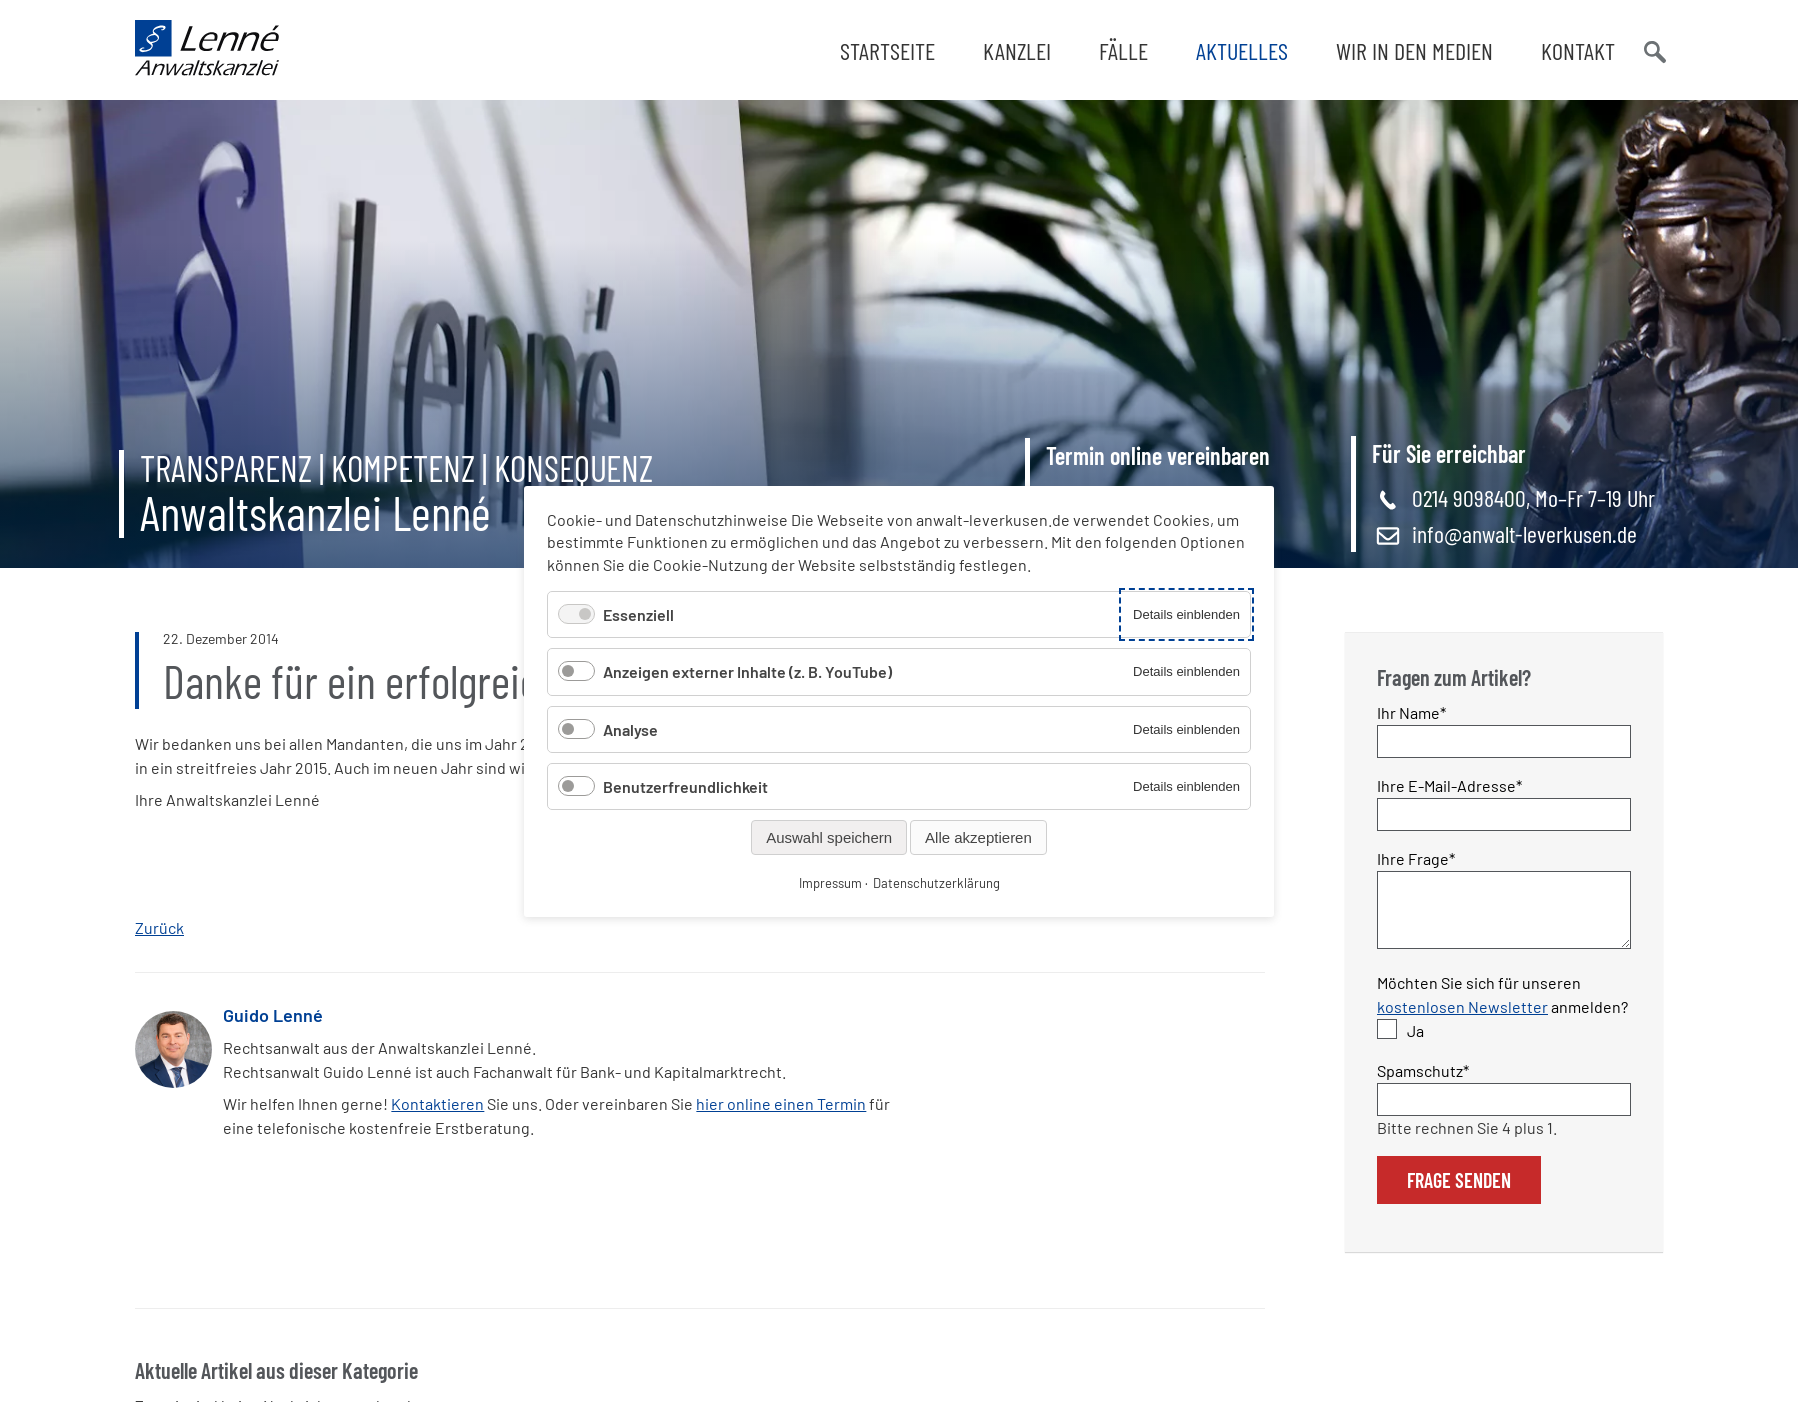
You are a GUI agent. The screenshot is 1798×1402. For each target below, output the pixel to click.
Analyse (630, 728)
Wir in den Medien (1414, 50)
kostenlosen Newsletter (1462, 1018)
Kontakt (1578, 50)
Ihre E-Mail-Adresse (1449, 784)
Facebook (942, 1045)
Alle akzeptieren (978, 836)
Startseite (887, 50)
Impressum (830, 882)
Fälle (1123, 50)
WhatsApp (1022, 1045)
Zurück (159, 927)
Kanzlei (1017, 50)
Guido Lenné (273, 1015)
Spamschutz (1423, 1081)
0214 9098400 (1469, 497)
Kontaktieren (437, 1103)
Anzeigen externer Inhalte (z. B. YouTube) (747, 671)
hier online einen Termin (781, 1103)
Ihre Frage (1416, 857)
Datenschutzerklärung (936, 882)
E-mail (1062, 1045)
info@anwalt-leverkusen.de (1524, 533)
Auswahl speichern (829, 836)
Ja (1415, 1042)
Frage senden (1459, 1192)
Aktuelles (1242, 50)
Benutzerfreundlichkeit (685, 785)
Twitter (982, 1045)
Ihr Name (1412, 711)
